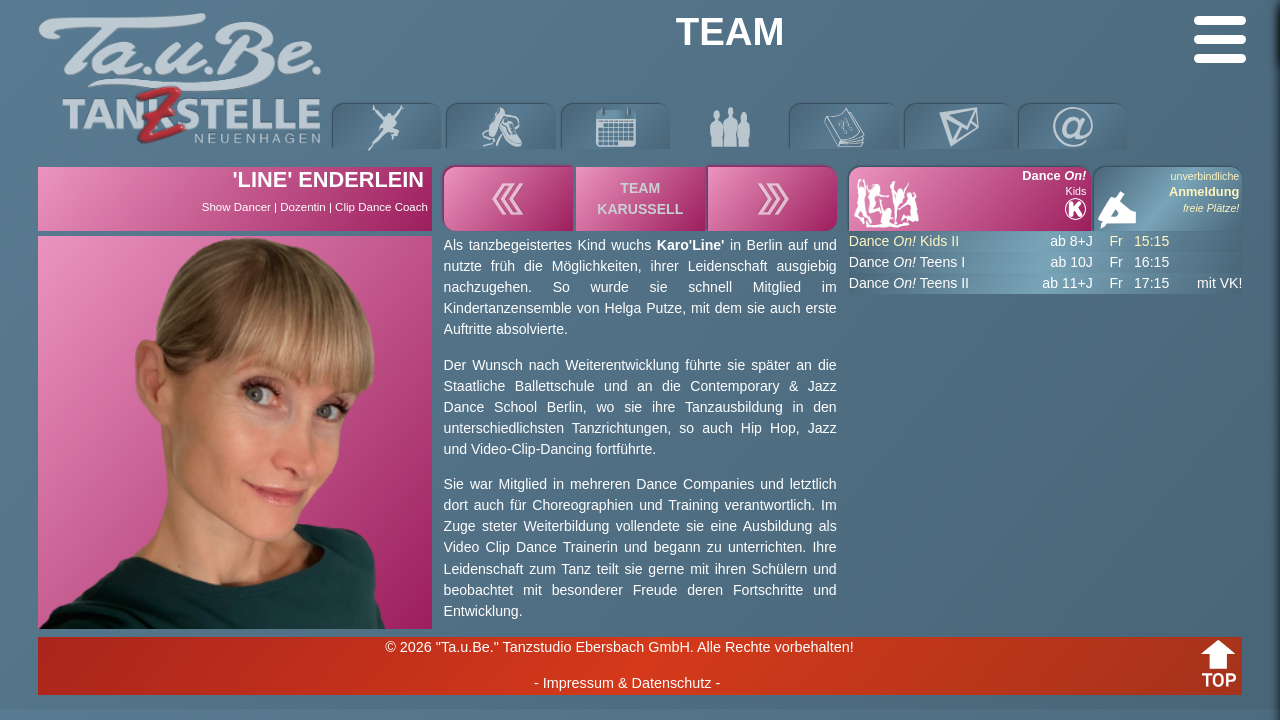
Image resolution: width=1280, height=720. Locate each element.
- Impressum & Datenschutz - (627, 683)
